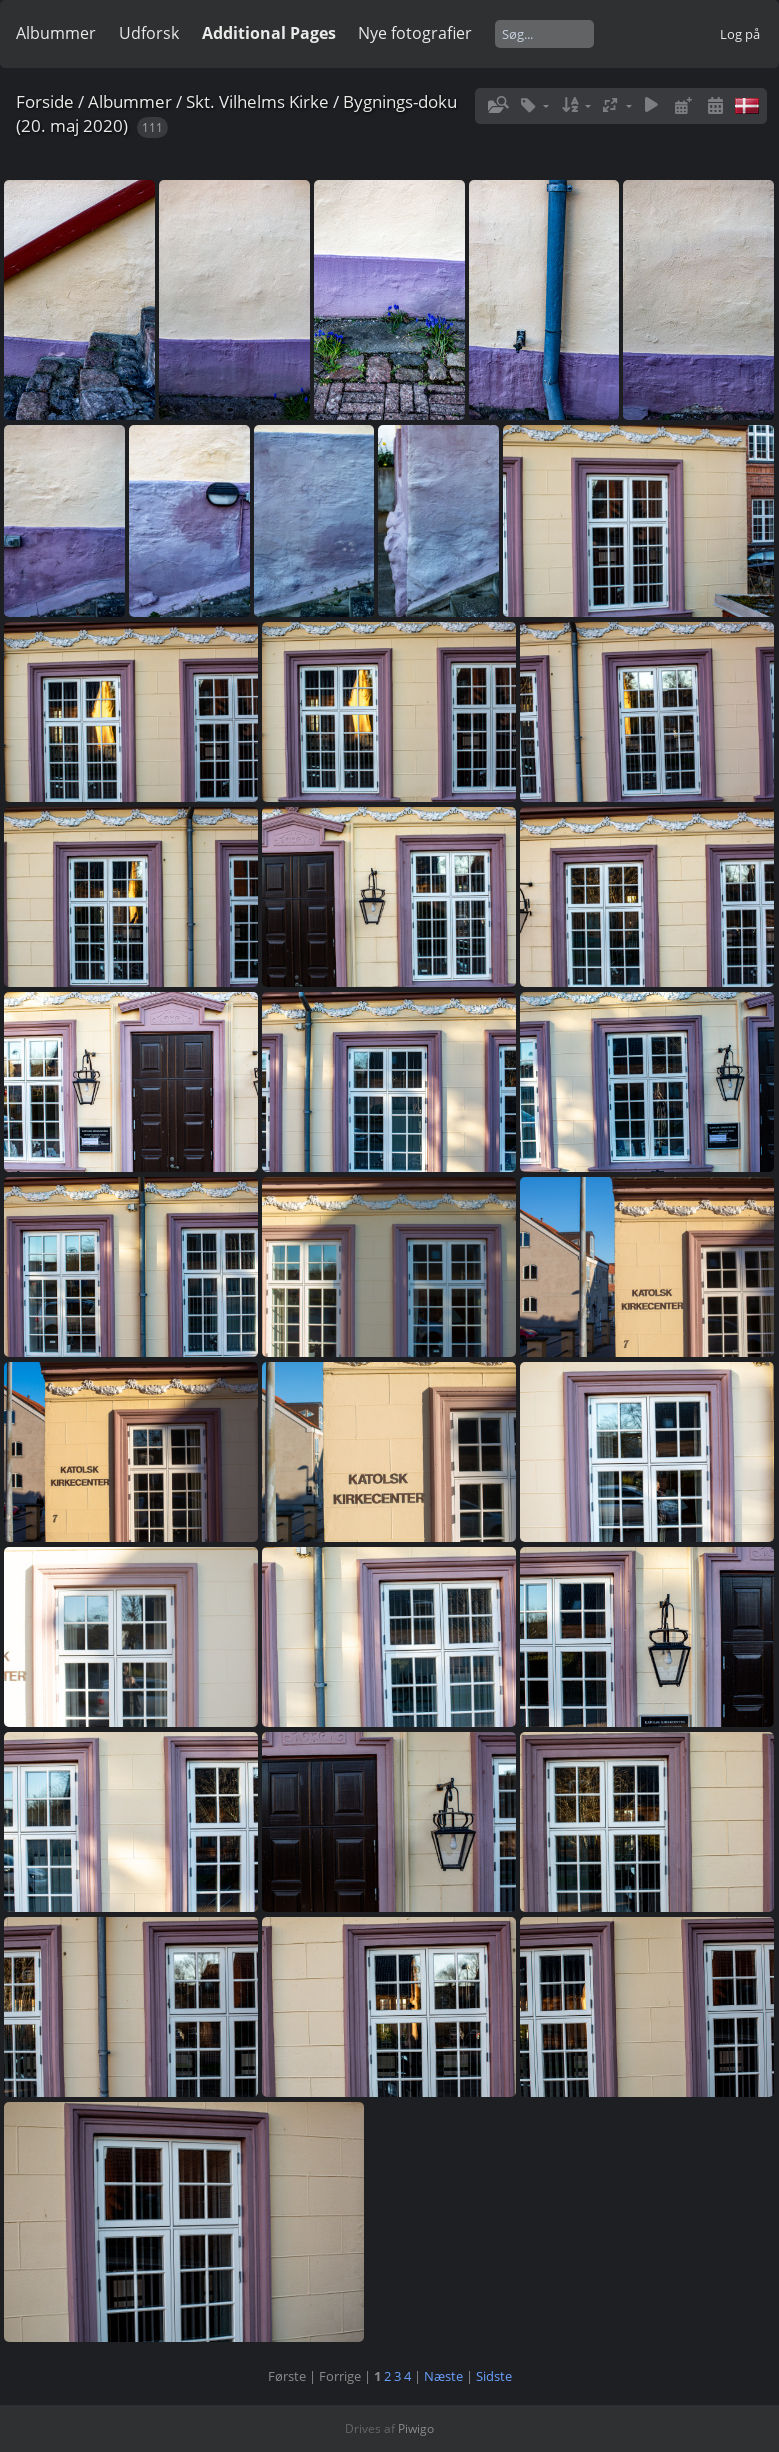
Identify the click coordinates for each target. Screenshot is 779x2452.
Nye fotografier (415, 33)
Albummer (56, 33)
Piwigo (416, 2428)
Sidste (494, 2376)
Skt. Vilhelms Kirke (257, 101)
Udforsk (149, 33)
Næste (443, 2376)
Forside (45, 101)
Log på (740, 34)
